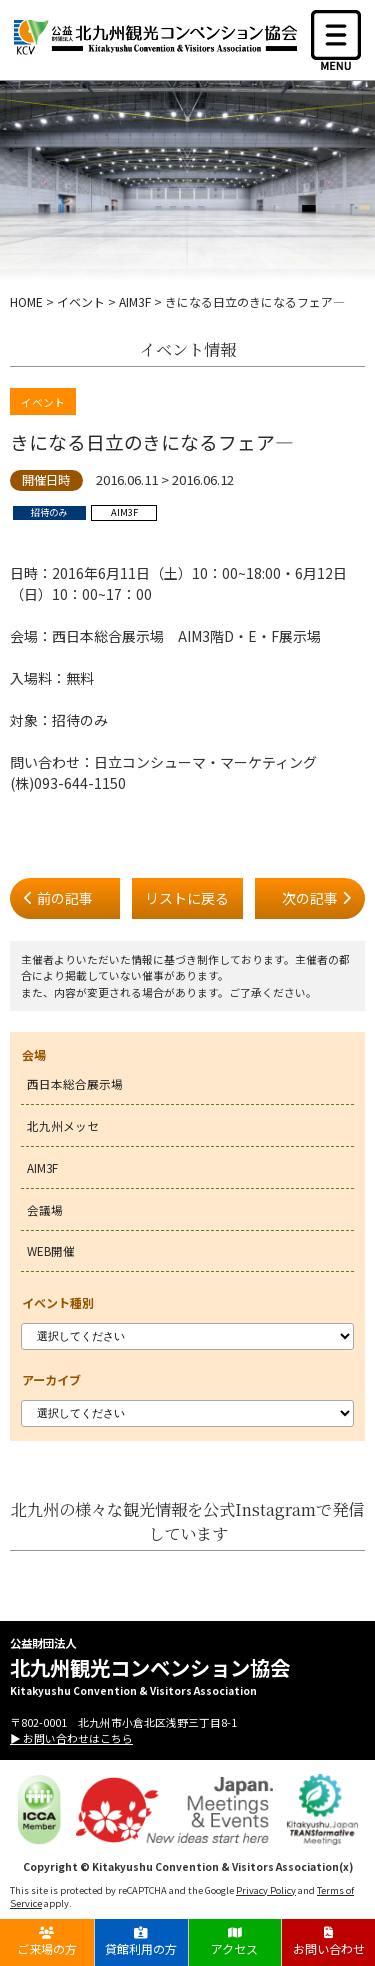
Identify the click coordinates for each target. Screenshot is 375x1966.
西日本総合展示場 (75, 1083)
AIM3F (42, 1167)
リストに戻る (187, 898)
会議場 (45, 1209)
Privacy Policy (266, 1890)
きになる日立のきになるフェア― (152, 441)
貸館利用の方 (141, 1941)
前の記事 (65, 898)
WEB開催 (51, 1250)
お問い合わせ (328, 1941)
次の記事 (310, 898)
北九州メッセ (63, 1125)
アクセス (234, 1941)
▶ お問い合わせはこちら (71, 1738)
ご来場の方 (47, 1941)
